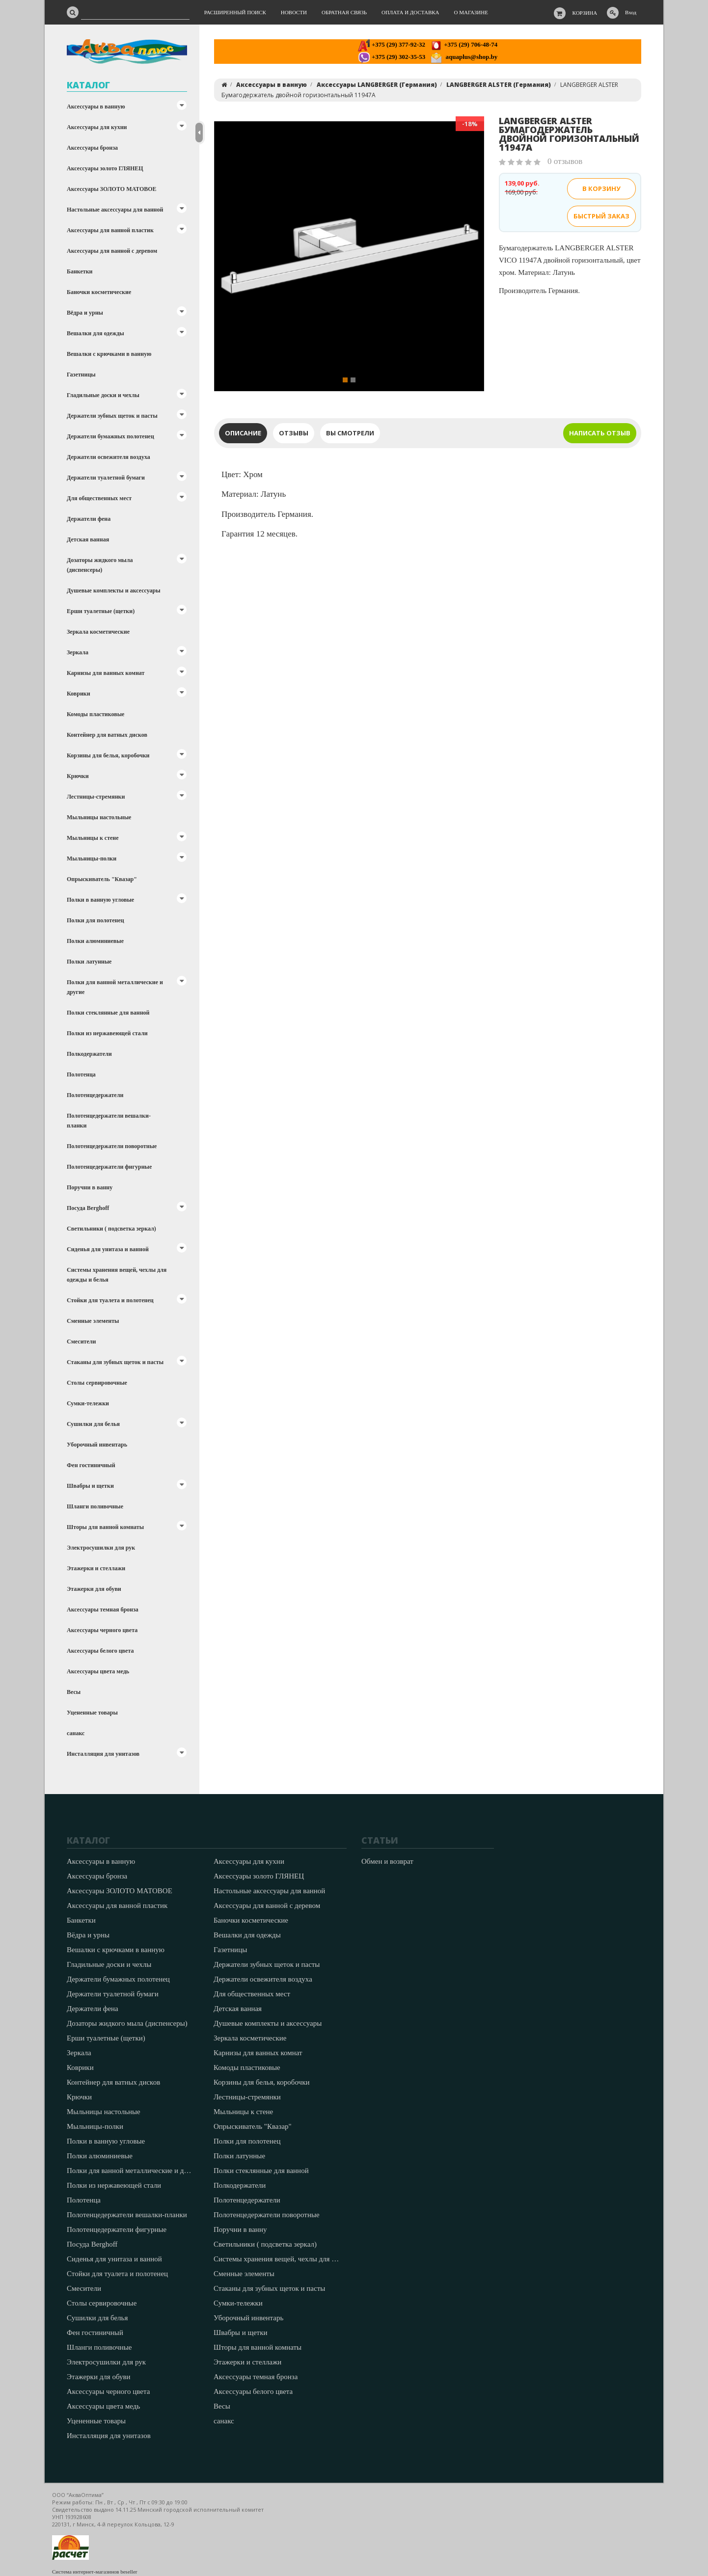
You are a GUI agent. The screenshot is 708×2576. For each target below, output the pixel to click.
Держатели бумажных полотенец (110, 436)
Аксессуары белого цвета (100, 1650)
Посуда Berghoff (88, 1208)
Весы (74, 1692)
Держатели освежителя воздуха (108, 457)
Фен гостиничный (91, 1465)
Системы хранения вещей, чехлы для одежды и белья (116, 1274)
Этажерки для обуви (94, 1588)
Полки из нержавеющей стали (107, 1033)
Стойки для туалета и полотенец (110, 1300)
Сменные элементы (93, 1320)
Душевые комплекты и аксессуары (114, 590)
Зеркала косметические (98, 631)
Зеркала (77, 652)
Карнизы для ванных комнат (105, 673)
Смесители (81, 1341)
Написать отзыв (599, 433)
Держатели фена (88, 518)
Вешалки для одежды (95, 333)
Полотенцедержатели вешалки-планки (109, 1120)
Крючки (78, 776)
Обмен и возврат (387, 1861)
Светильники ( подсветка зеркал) (111, 1228)
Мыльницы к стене (93, 837)
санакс (75, 1733)
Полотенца (81, 1074)
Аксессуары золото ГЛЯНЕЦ (105, 168)
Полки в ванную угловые (100, 899)
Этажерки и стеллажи (96, 1568)
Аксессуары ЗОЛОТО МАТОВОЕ (112, 189)
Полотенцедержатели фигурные (109, 1166)
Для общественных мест (99, 498)
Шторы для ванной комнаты (105, 1527)
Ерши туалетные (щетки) (101, 611)
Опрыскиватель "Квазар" (102, 879)
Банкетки (80, 271)
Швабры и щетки (90, 1485)
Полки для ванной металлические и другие (115, 987)
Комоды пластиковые (95, 714)
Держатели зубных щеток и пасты (112, 415)
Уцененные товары (92, 1712)
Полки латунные (89, 961)
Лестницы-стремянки (96, 796)
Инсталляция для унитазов (103, 1753)
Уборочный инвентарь (97, 1444)
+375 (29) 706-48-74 (463, 44)
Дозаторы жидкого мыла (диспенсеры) (100, 565)
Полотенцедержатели (95, 1095)
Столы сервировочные (97, 1382)
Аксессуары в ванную (96, 106)
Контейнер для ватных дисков (107, 734)
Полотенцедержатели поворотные (112, 1146)
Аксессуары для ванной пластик (110, 230)
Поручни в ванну (89, 1187)
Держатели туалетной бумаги (106, 477)
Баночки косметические (99, 292)
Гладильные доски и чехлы (103, 395)
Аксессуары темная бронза (102, 1609)
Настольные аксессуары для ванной (115, 209)
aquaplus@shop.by (463, 56)
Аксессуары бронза (92, 147)
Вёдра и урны (85, 312)
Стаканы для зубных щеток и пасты (115, 1362)
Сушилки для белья (93, 1424)
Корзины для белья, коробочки (108, 755)
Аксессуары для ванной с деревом (112, 250)
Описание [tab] (243, 433)
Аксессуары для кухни (97, 127)
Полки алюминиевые (95, 941)
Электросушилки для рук (101, 1547)
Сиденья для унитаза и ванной (108, 1249)
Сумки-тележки (88, 1403)
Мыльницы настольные (99, 817)
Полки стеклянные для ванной (108, 1012)
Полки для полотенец (95, 920)
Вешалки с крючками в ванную (109, 353)
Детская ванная (88, 539)
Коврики (78, 693)
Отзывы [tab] (293, 433)
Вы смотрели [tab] (350, 433)
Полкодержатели (89, 1053)
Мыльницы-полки (91, 858)
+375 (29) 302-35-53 (391, 56)
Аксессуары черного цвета (102, 1630)
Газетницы (81, 374)
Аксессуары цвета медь (98, 1671)
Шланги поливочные (95, 1506)
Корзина (585, 13)
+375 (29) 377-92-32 (391, 44)
